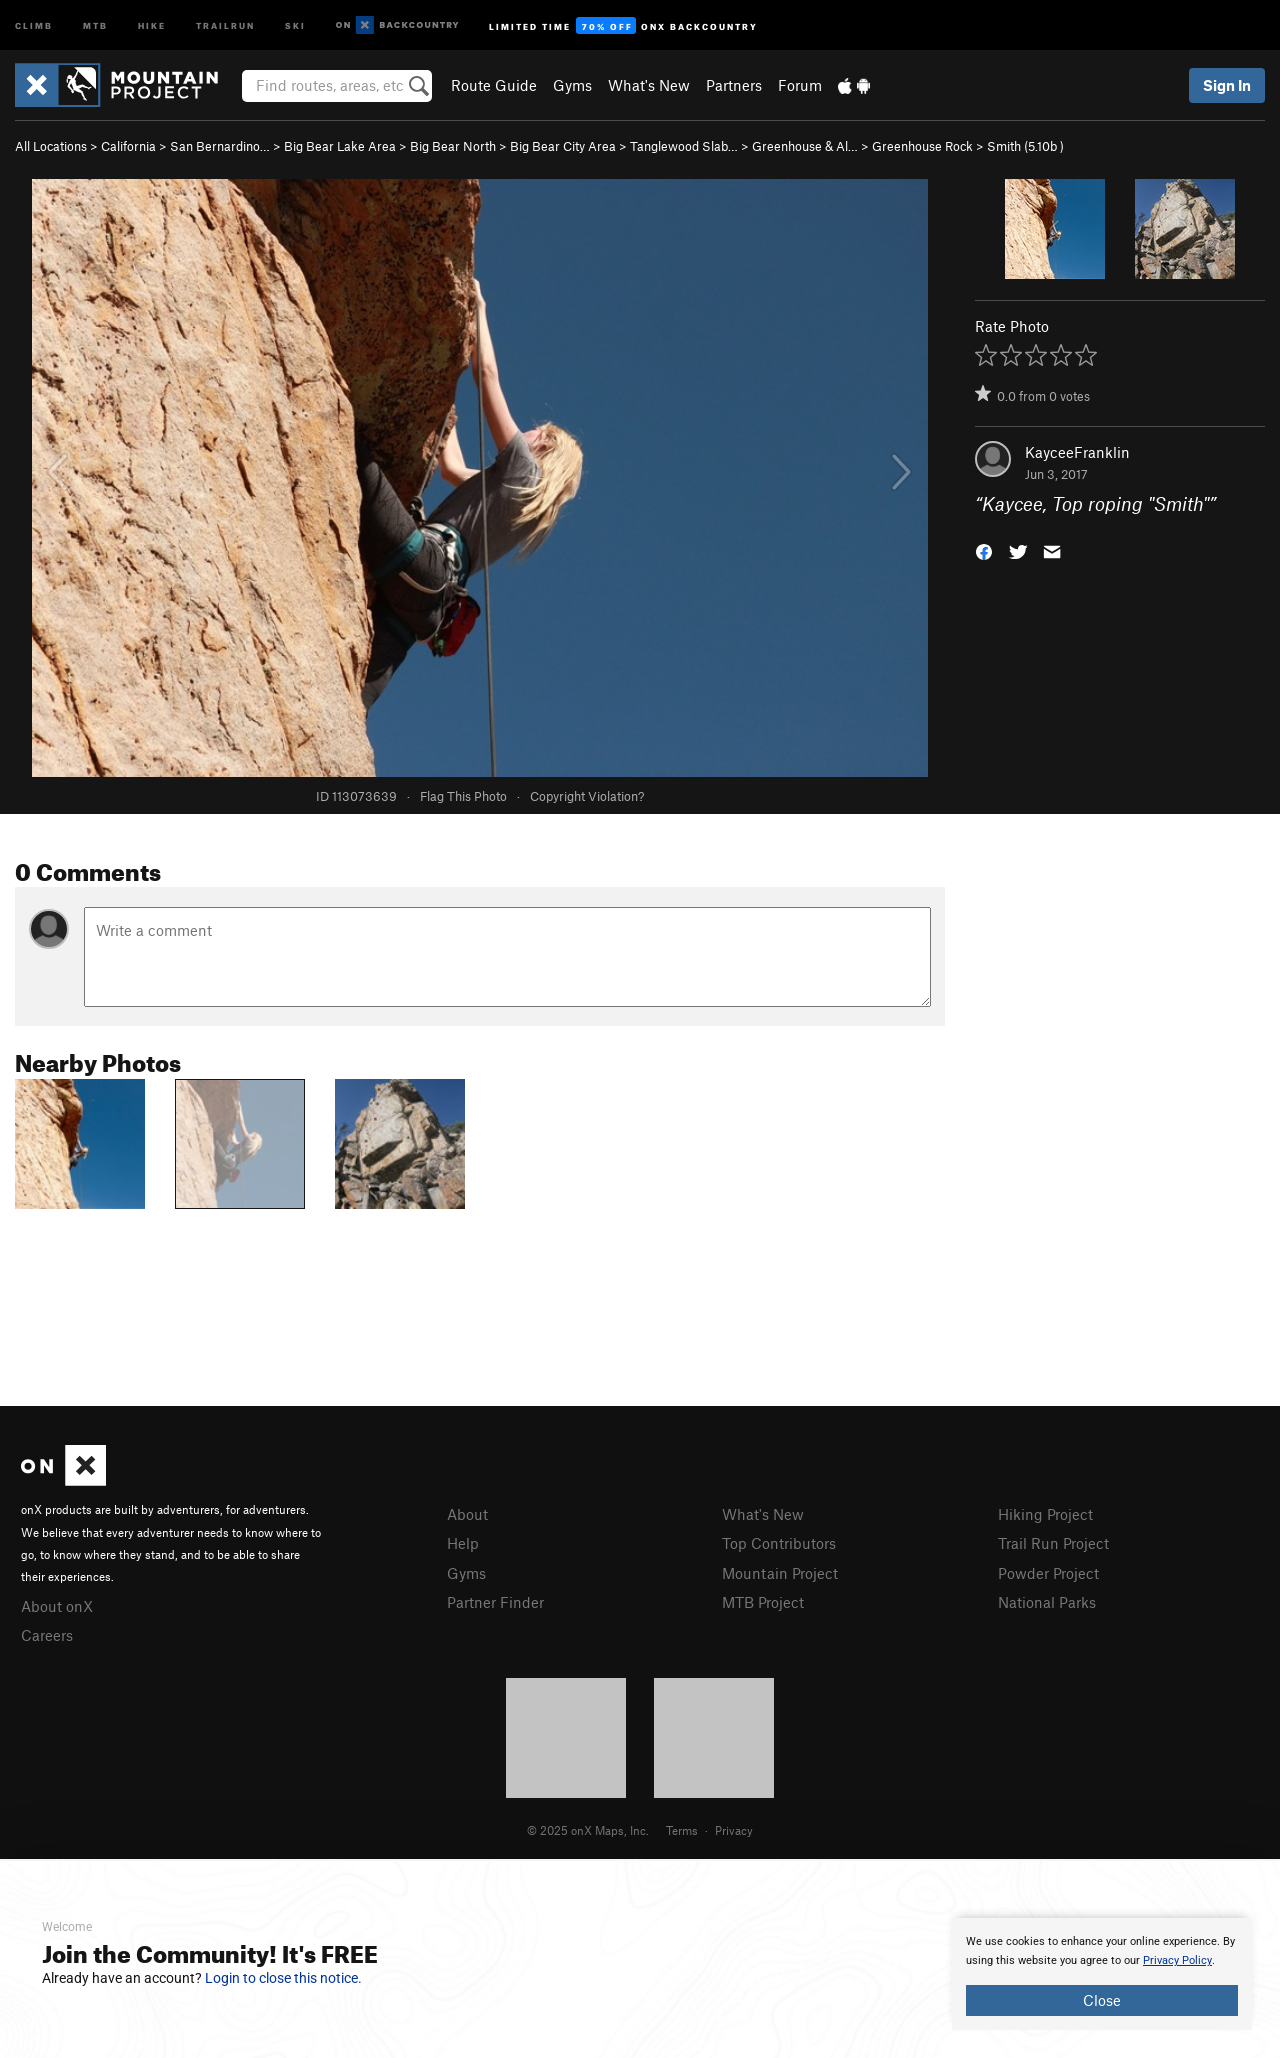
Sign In (1227, 85)
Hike (152, 24)
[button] (984, 550)
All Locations (51, 146)
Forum (800, 85)
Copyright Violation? (587, 796)
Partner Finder (495, 1602)
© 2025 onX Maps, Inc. (588, 1830)
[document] (1102, 1974)
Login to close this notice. (283, 1978)
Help (463, 1543)
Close (1102, 2000)
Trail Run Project (1053, 1543)
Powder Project (1048, 1573)
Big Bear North (453, 146)
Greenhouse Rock (922, 146)
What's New (649, 85)
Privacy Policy (1177, 1960)
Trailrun (225, 24)
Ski (295, 24)
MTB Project (763, 1602)
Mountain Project (780, 1573)
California (128, 146)
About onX (57, 1606)
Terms (682, 1830)
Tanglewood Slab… (684, 146)
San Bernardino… (220, 146)
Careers (47, 1635)
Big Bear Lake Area (340, 146)
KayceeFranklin (1077, 452)
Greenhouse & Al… (805, 146)
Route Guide (494, 85)
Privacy (734, 1830)
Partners (734, 85)
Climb (34, 24)
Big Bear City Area (563, 146)
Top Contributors (779, 1543)
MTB (95, 24)
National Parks (1047, 1602)
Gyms (572, 85)
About (467, 1514)
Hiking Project (1045, 1514)
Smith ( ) (1025, 146)
